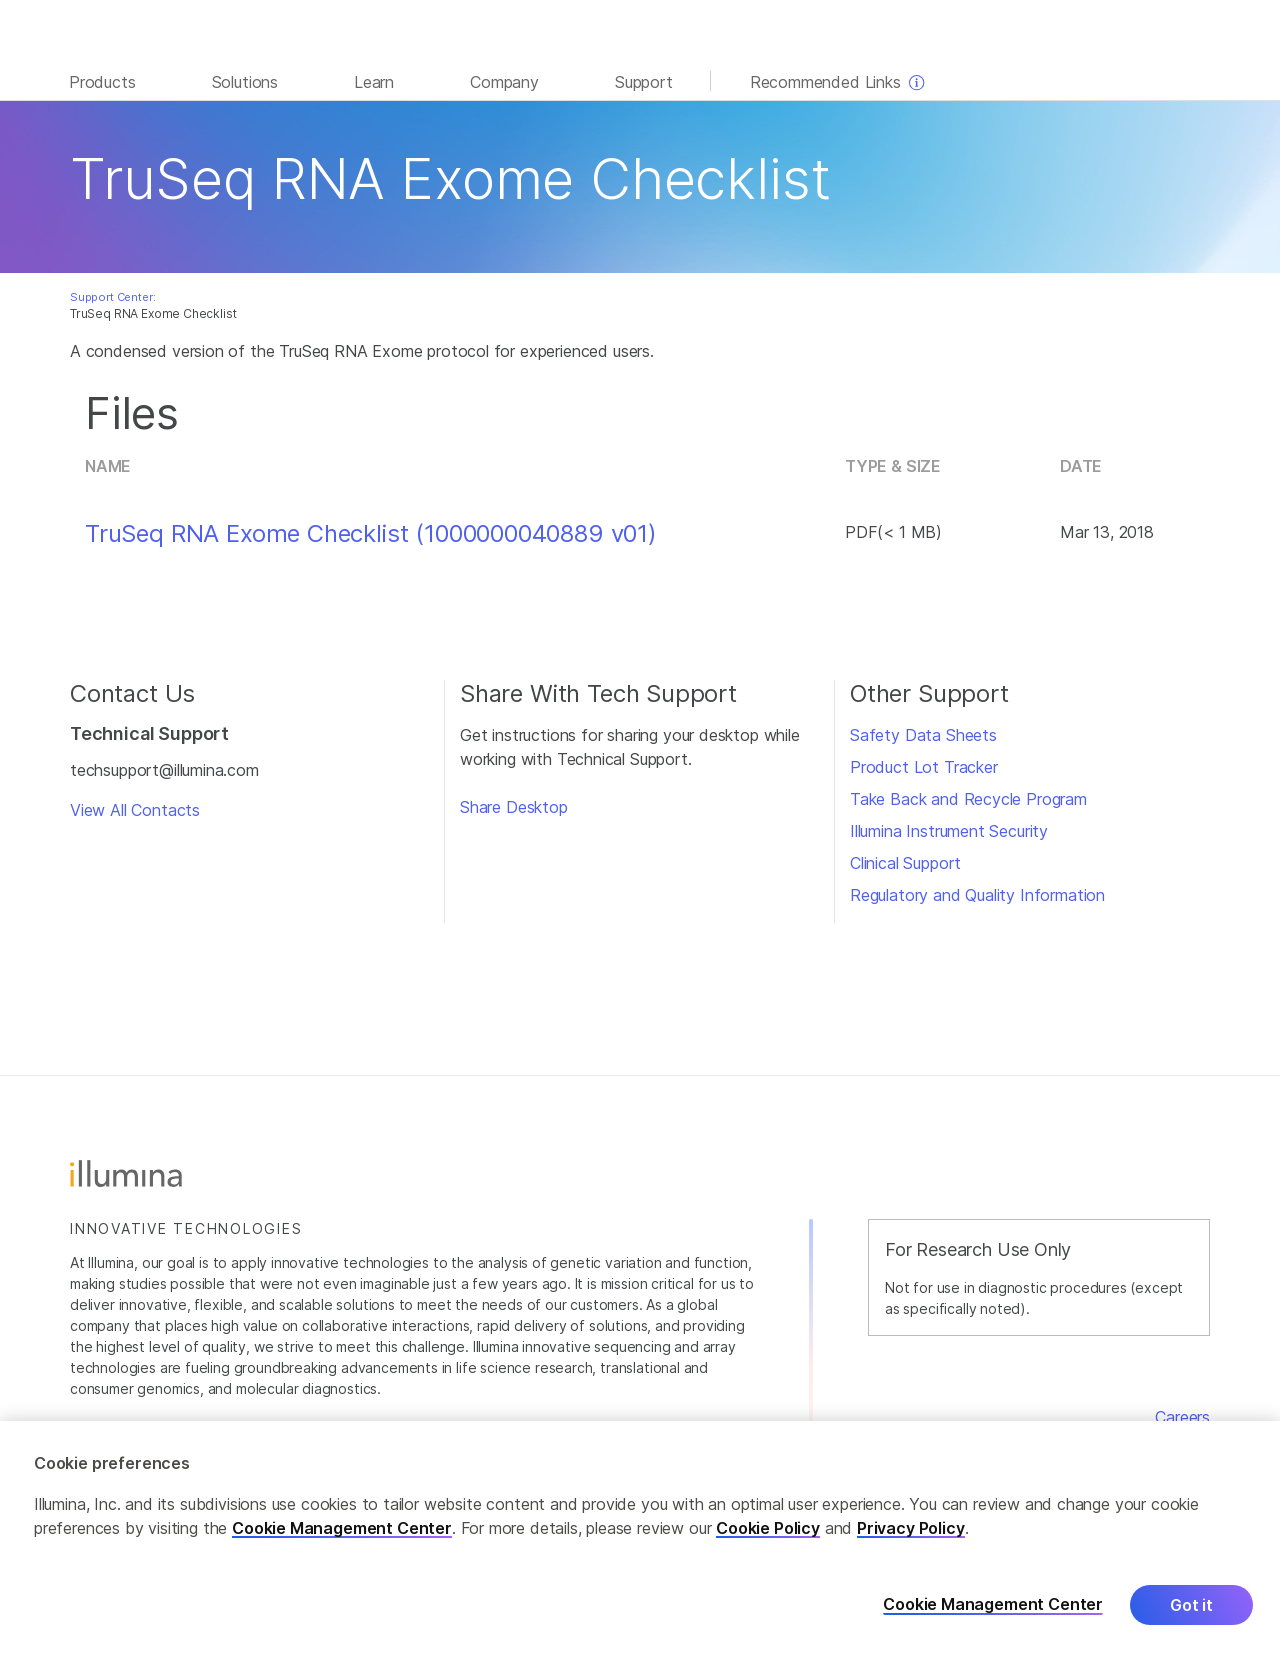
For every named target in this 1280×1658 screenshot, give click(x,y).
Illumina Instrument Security (949, 831)
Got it (1191, 1605)
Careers (1182, 1417)
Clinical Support (905, 863)
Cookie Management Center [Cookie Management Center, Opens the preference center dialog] (993, 1604)
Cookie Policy (768, 1528)
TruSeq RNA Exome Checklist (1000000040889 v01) (371, 534)
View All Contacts (135, 810)
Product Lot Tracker (924, 767)
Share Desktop (514, 807)
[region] (640, 1539)
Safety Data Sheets (923, 735)
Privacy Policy (911, 1528)
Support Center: (112, 297)
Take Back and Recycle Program (968, 799)
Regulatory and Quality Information (977, 895)
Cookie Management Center (342, 1528)
